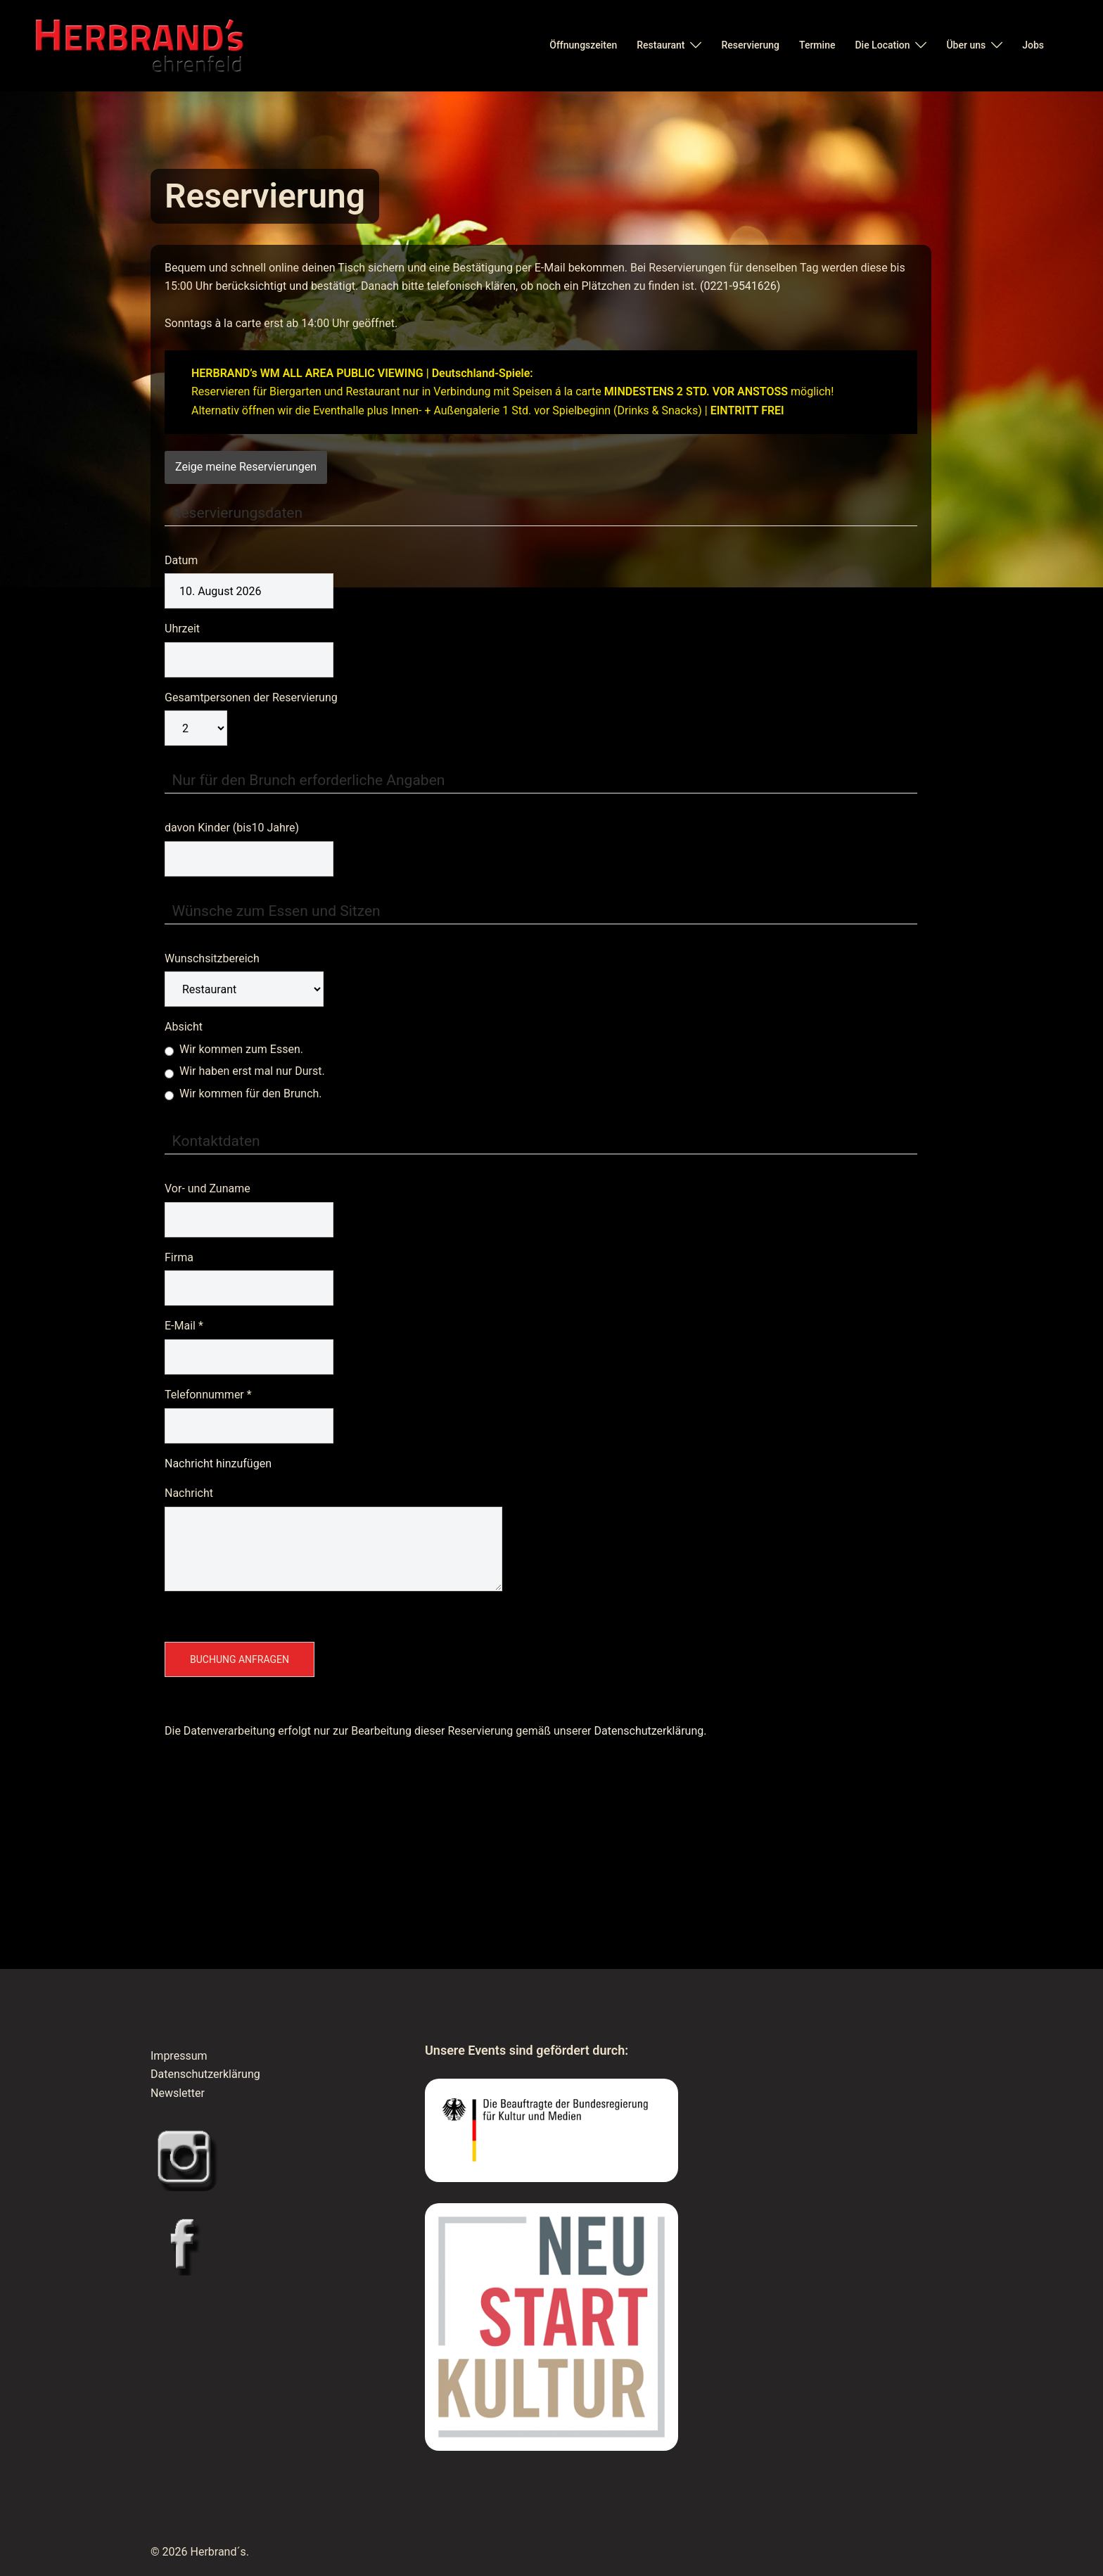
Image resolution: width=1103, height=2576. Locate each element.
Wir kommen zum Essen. (234, 1049)
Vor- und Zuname (207, 1188)
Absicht (184, 1026)
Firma (179, 1257)
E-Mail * (184, 1325)
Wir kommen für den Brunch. (243, 1093)
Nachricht (189, 1493)
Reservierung (750, 45)
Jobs (1033, 45)
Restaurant (660, 45)
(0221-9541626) (740, 286)
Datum (181, 560)
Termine (817, 45)
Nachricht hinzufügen (218, 1463)
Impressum (179, 2055)
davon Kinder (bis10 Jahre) (232, 827)
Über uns (966, 45)
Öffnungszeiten (583, 45)
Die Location (882, 45)
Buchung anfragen (239, 1659)
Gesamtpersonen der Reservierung (251, 697)
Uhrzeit (182, 628)
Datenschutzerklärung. (650, 1730)
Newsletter (178, 2093)
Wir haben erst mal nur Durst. (245, 1071)
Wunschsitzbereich (212, 958)
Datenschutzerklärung (205, 2074)
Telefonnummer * (208, 1394)
